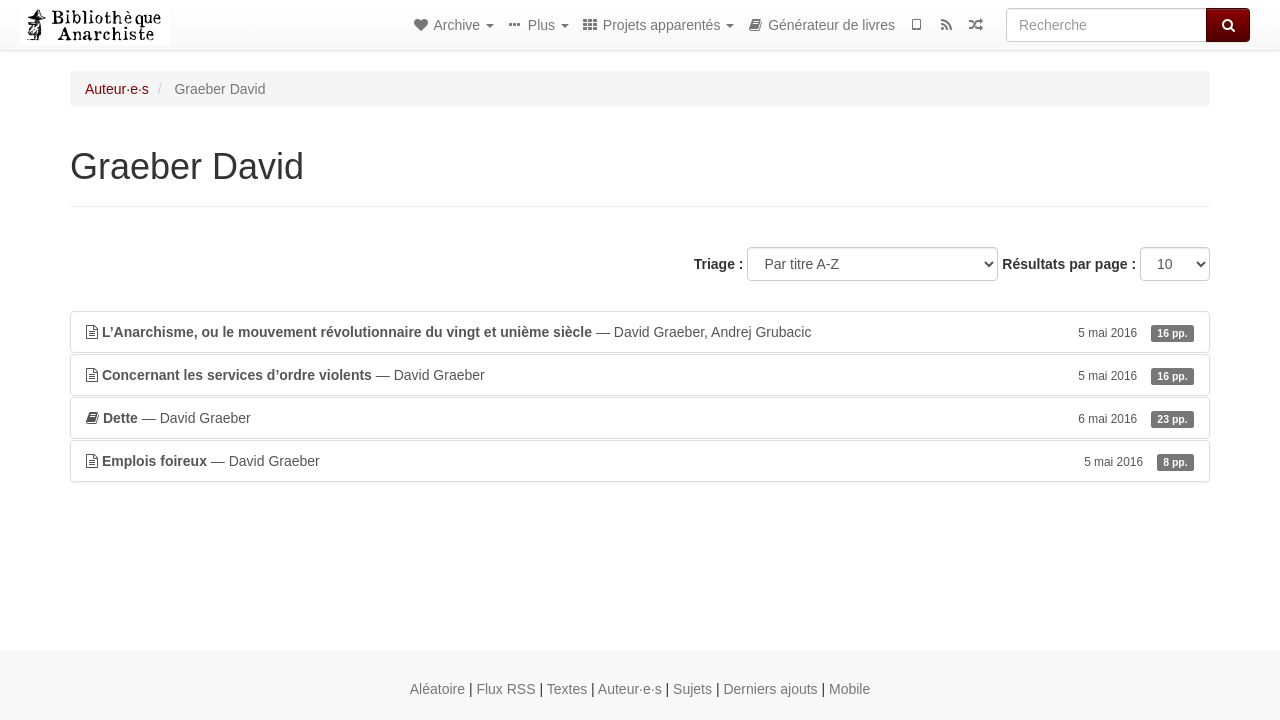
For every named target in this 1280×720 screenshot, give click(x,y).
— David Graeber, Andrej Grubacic (640, 332)
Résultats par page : (1069, 264)
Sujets (692, 689)
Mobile (849, 689)
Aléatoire (437, 689)
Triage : (719, 264)
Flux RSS (505, 689)
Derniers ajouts (770, 689)
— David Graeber (640, 375)
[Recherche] (1106, 25)
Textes (567, 689)
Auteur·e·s (117, 89)
